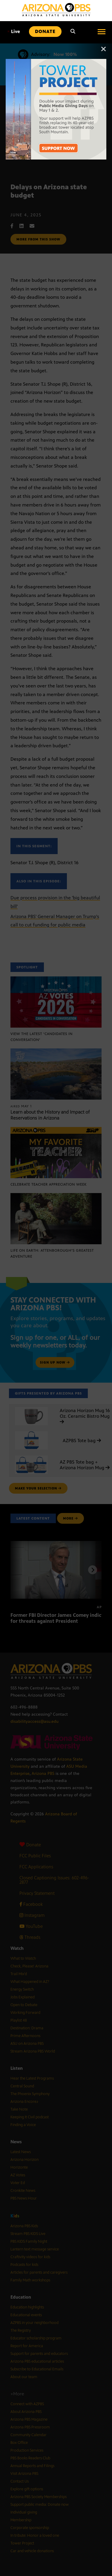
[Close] (103, 52)
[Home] (56, 9)
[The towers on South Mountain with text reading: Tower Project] (56, 62)
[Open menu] (101, 31)
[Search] (72, 31)
